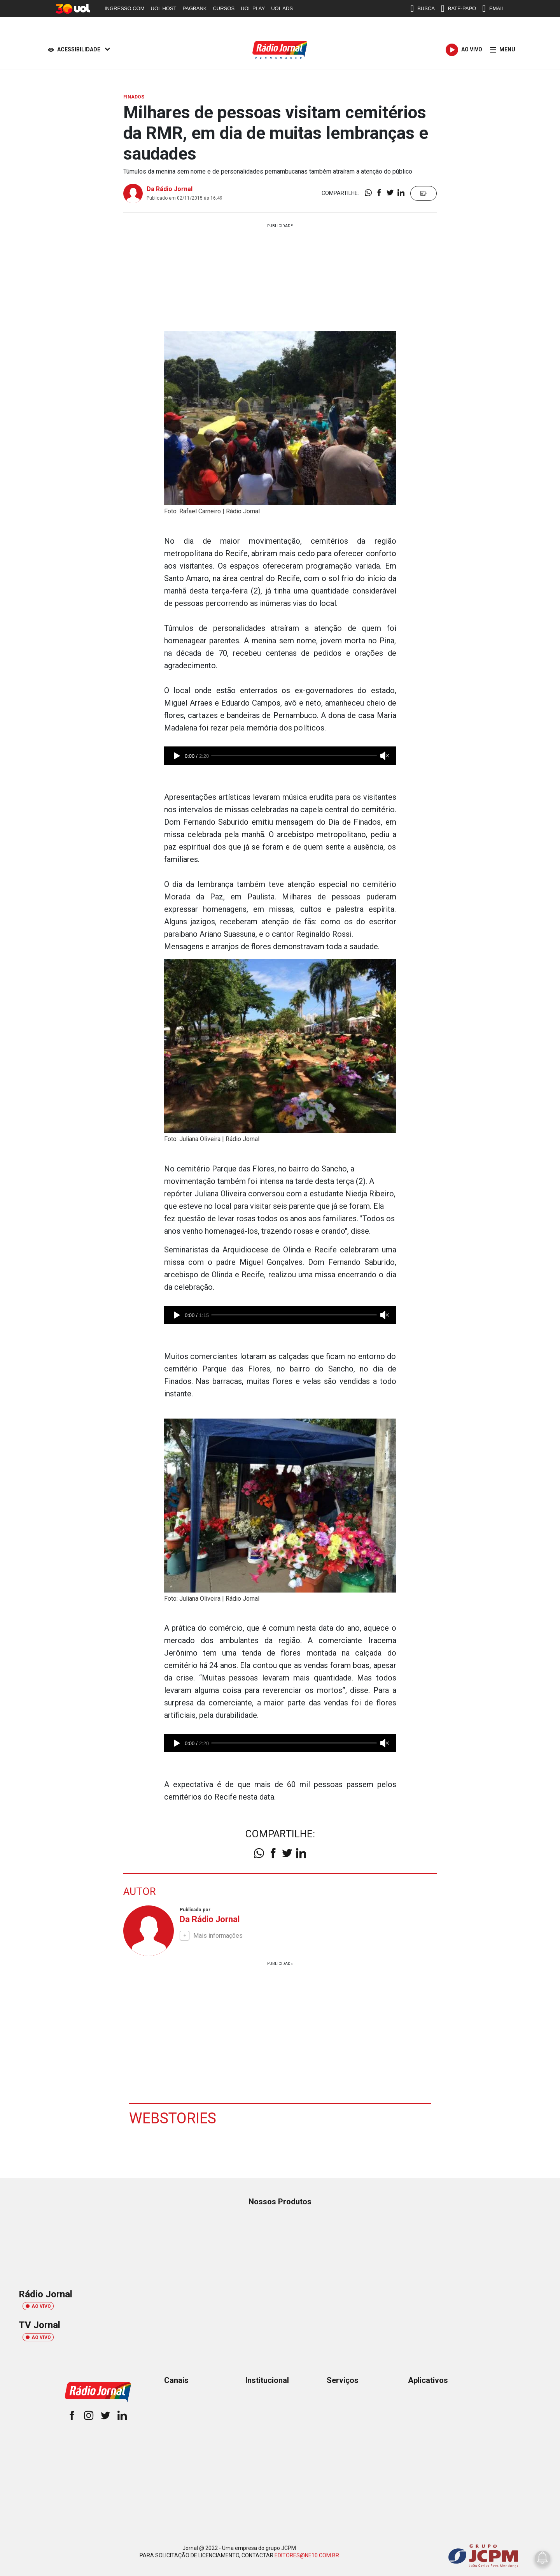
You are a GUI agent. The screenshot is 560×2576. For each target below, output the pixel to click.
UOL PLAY (253, 8)
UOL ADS (282, 8)
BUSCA (422, 8)
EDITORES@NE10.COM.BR (307, 2555)
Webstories (172, 2118)
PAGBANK (195, 8)
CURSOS (223, 8)
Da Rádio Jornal (169, 189)
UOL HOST (164, 8)
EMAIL (493, 8)
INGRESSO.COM (125, 8)
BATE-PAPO (458, 8)
